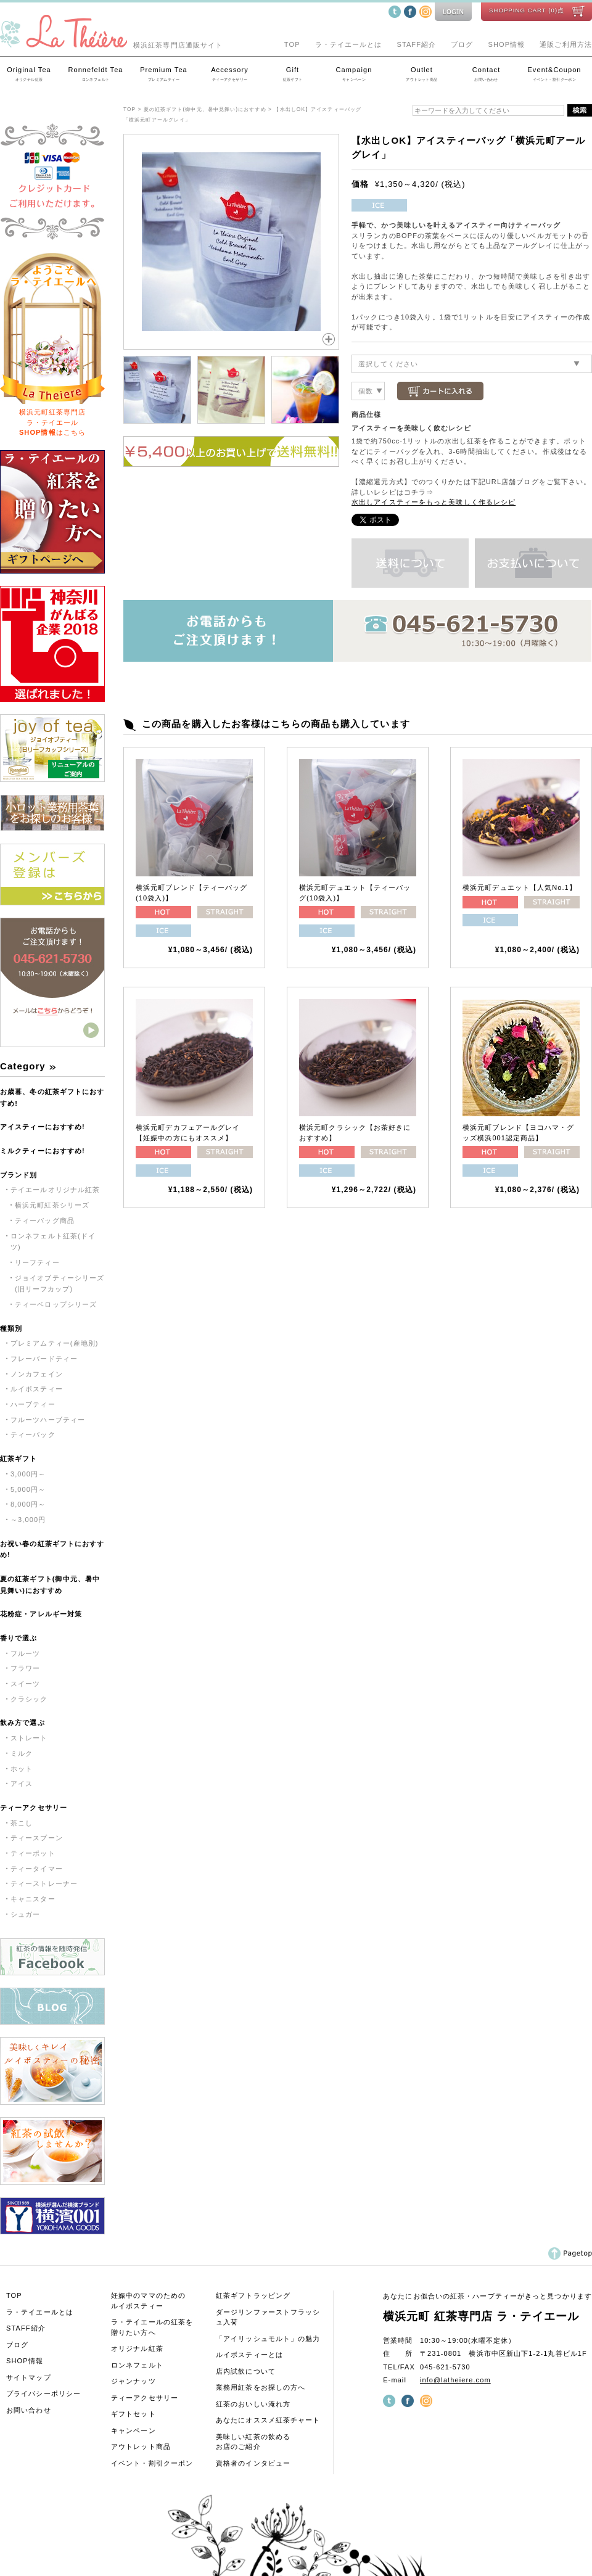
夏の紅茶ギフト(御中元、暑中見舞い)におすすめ (50, 1584)
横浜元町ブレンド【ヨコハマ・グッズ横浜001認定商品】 (518, 1133)
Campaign (354, 75)
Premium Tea (163, 75)
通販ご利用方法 (566, 44)
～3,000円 (28, 1519)
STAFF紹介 (416, 44)
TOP (292, 44)
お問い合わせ (28, 2410)
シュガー (25, 1914)
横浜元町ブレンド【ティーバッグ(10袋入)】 (192, 893)
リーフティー (37, 1262)
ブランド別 (19, 1175)
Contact (486, 75)
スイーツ (25, 1683)
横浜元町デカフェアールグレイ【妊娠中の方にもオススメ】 (188, 1133)
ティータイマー (36, 1868)
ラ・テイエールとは (348, 44)
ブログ (462, 44)
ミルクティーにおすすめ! (42, 1150)
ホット (21, 1768)
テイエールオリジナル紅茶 (55, 1189)
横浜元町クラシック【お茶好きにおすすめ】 (355, 1133)
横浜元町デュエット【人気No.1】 (519, 887)
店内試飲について (246, 2371)
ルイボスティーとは (249, 2354)
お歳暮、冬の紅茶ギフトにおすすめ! (52, 1097)
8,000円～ (28, 1504)
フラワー (25, 1668)
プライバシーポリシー (43, 2393)
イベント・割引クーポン (152, 2463)
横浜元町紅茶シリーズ (52, 1205)
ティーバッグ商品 (45, 1220)
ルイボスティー (36, 1389)
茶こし (21, 1823)
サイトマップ (28, 2377)
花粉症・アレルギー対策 (41, 1614)
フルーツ (25, 1653)
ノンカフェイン (36, 1374)
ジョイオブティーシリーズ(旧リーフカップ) (59, 1283)
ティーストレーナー (44, 1883)
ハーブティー (33, 1404)
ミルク (21, 1753)
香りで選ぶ (19, 1638)
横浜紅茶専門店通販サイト (111, 45)
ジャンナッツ (133, 2381)
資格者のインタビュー (253, 2463)
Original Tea (29, 75)
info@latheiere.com (455, 2380)
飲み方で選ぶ (22, 1722)
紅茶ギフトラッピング (253, 2295)
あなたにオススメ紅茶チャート (268, 2420)
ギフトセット (133, 2414)
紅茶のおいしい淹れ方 (253, 2404)
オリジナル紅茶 (137, 2348)
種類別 (11, 1328)
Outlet (422, 75)
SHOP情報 (506, 44)
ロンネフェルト (137, 2365)
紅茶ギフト (19, 1458)
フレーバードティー (44, 1358)
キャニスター (33, 1899)
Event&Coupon (554, 75)
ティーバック (33, 1434)
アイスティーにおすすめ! (42, 1126)
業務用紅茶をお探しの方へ (260, 2387)
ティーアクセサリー (33, 1807)
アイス (21, 1783)
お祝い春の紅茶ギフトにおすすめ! (52, 1549)
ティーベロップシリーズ (56, 1304)
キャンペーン (133, 2430)
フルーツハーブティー (47, 1419)
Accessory (230, 75)
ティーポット (33, 1853)
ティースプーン (36, 1837)
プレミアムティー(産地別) (54, 1343)
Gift (292, 75)
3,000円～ (28, 1474)
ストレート (29, 1738)
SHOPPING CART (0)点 (526, 10)
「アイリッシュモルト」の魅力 (268, 2338)
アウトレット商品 (141, 2446)
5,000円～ (28, 1489)
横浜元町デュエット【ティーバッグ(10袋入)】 (355, 893)
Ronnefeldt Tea (95, 75)
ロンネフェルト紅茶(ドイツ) (53, 1241)
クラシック (29, 1699)
